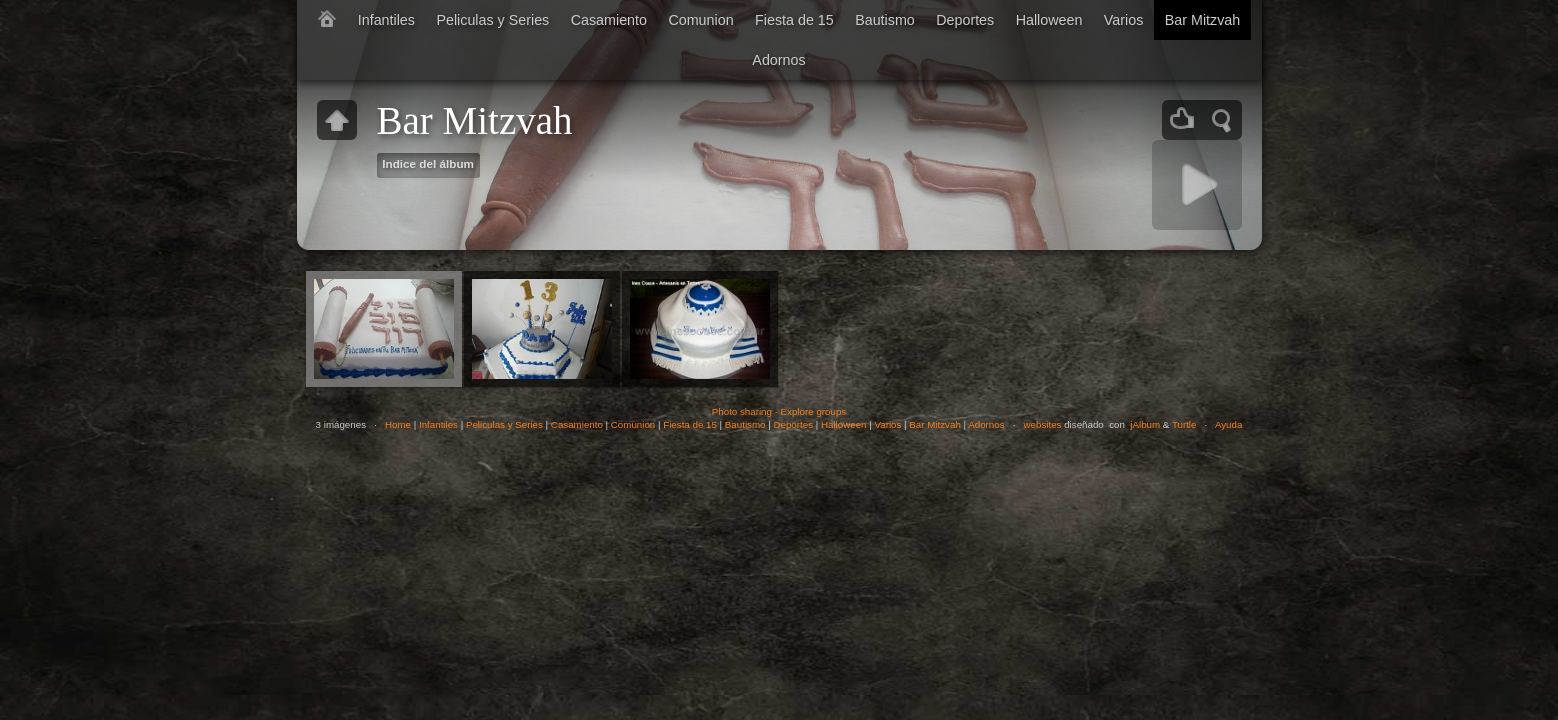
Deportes (965, 20)
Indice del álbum (428, 163)
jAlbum (1145, 424)
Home (398, 424)
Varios (1123, 20)
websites (1043, 424)
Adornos (778, 60)
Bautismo (885, 20)
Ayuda (1228, 424)
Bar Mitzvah (1202, 20)
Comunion (700, 20)
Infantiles (386, 20)
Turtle (1184, 424)
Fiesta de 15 (794, 20)
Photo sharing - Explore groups (779, 411)
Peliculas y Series (492, 20)
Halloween (1049, 20)
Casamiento (609, 20)
